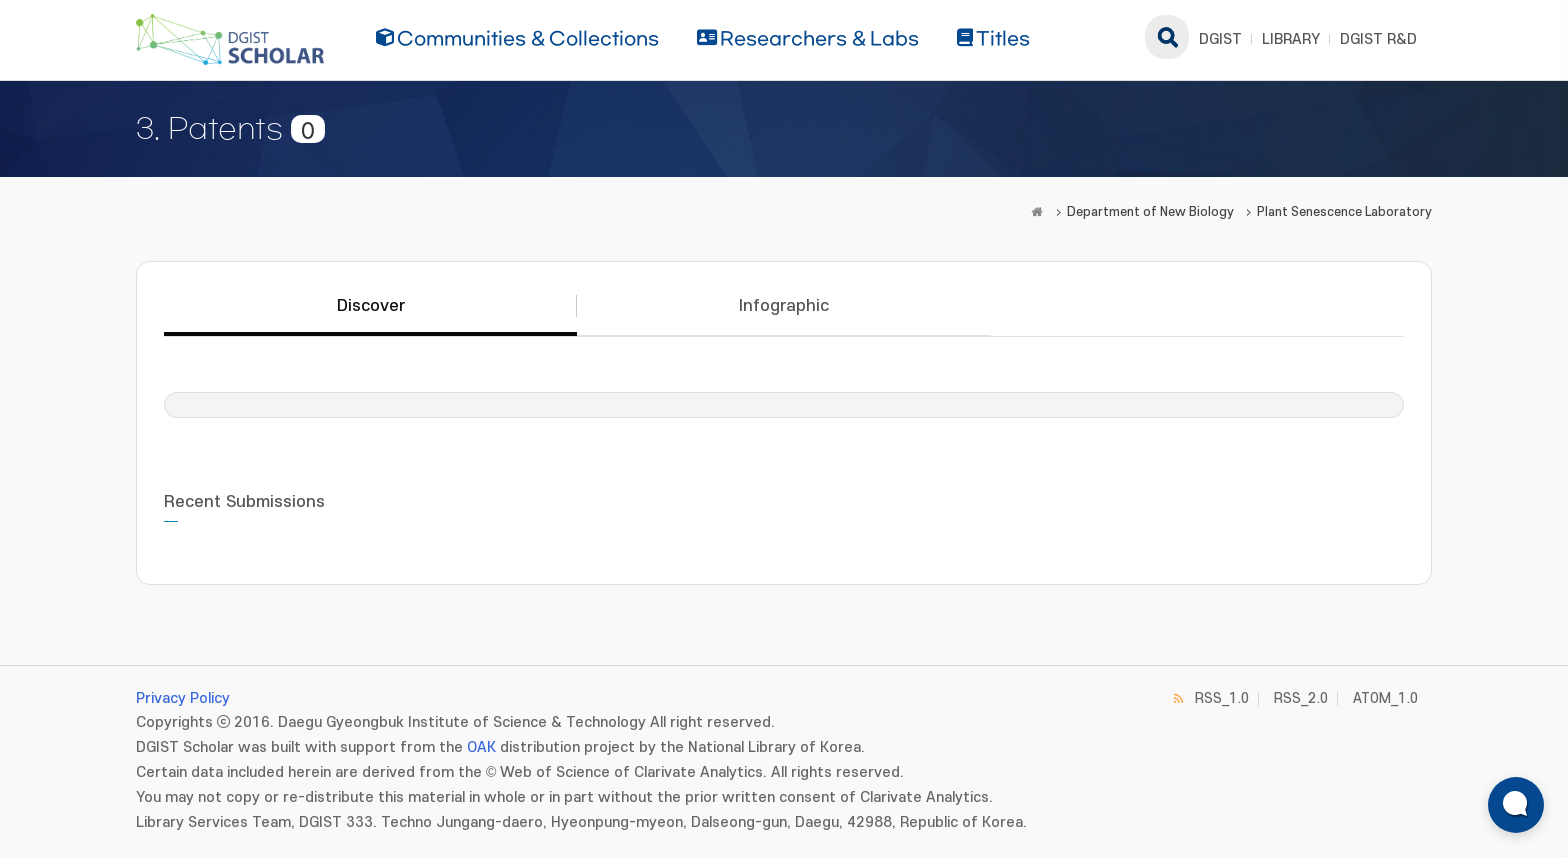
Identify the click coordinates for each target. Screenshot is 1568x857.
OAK (481, 747)
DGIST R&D (1378, 39)
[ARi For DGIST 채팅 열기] (1516, 805)
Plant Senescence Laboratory (1344, 212)
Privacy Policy (183, 698)
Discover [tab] (371, 306)
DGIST (1220, 39)
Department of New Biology (1150, 212)
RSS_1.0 (1222, 698)
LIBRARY (1291, 39)
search (1167, 37)
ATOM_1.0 (1385, 698)
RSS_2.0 (1301, 698)
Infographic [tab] (784, 306)
